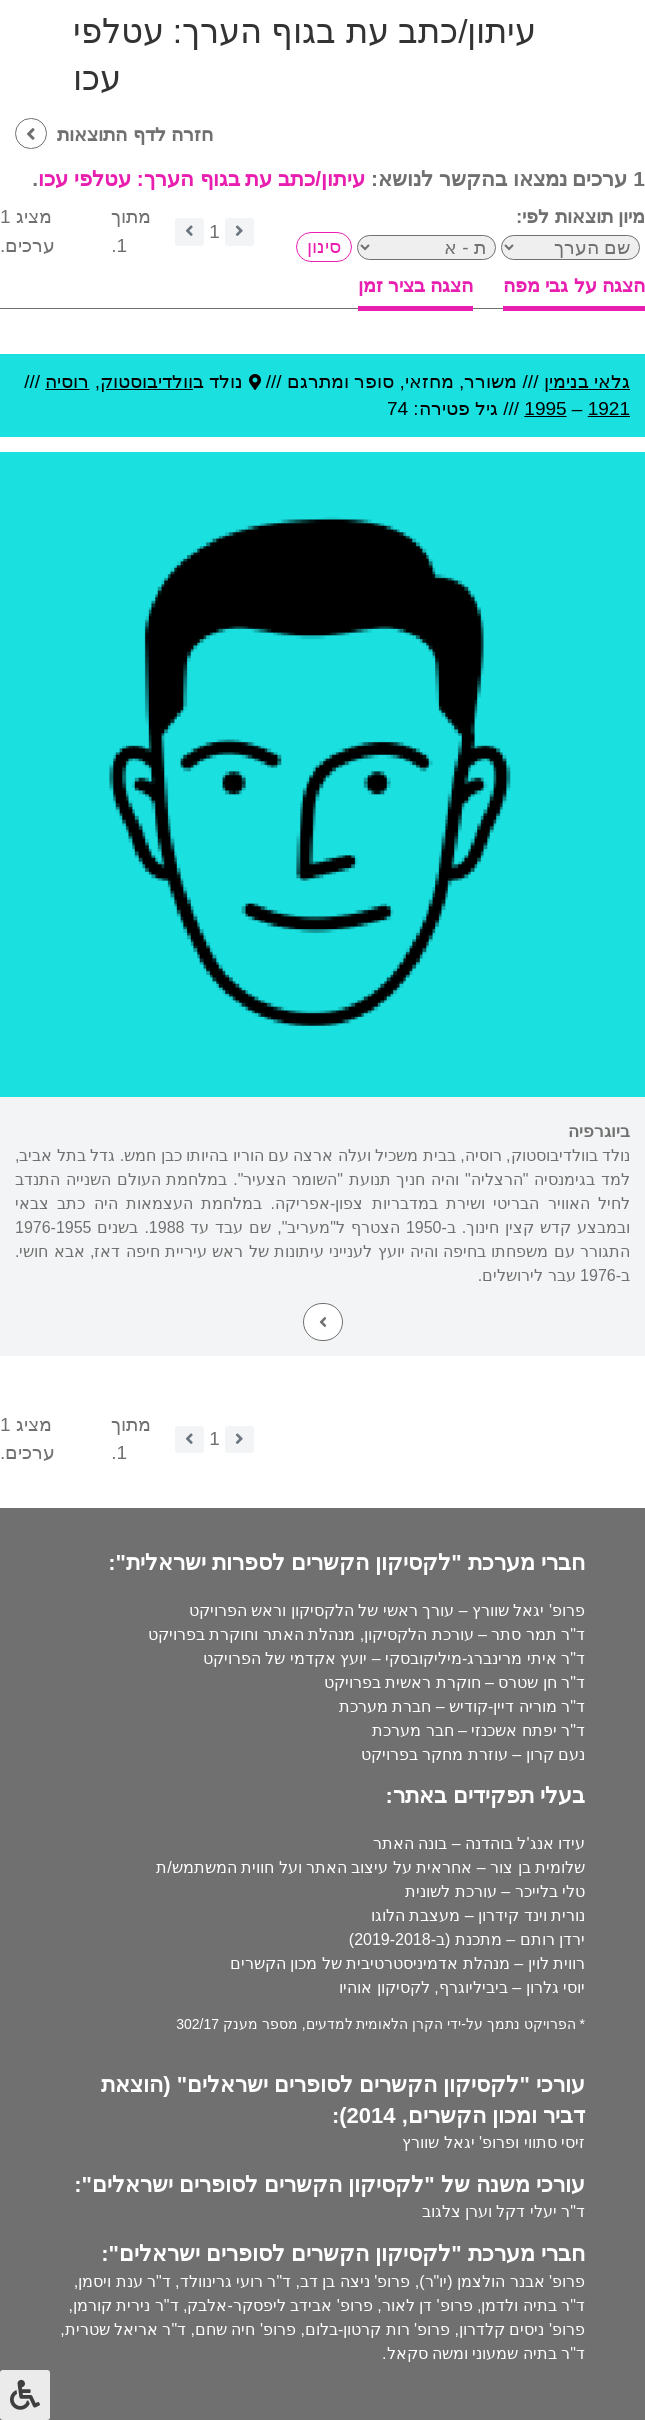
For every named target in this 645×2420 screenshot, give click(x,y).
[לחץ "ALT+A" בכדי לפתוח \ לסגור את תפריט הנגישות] (25, 2395)
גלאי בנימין (587, 381)
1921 (609, 408)
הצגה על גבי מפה (574, 285)
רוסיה (67, 381)
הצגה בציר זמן (416, 285)
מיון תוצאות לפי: (580, 216)
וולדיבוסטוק (146, 381)
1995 (545, 408)
